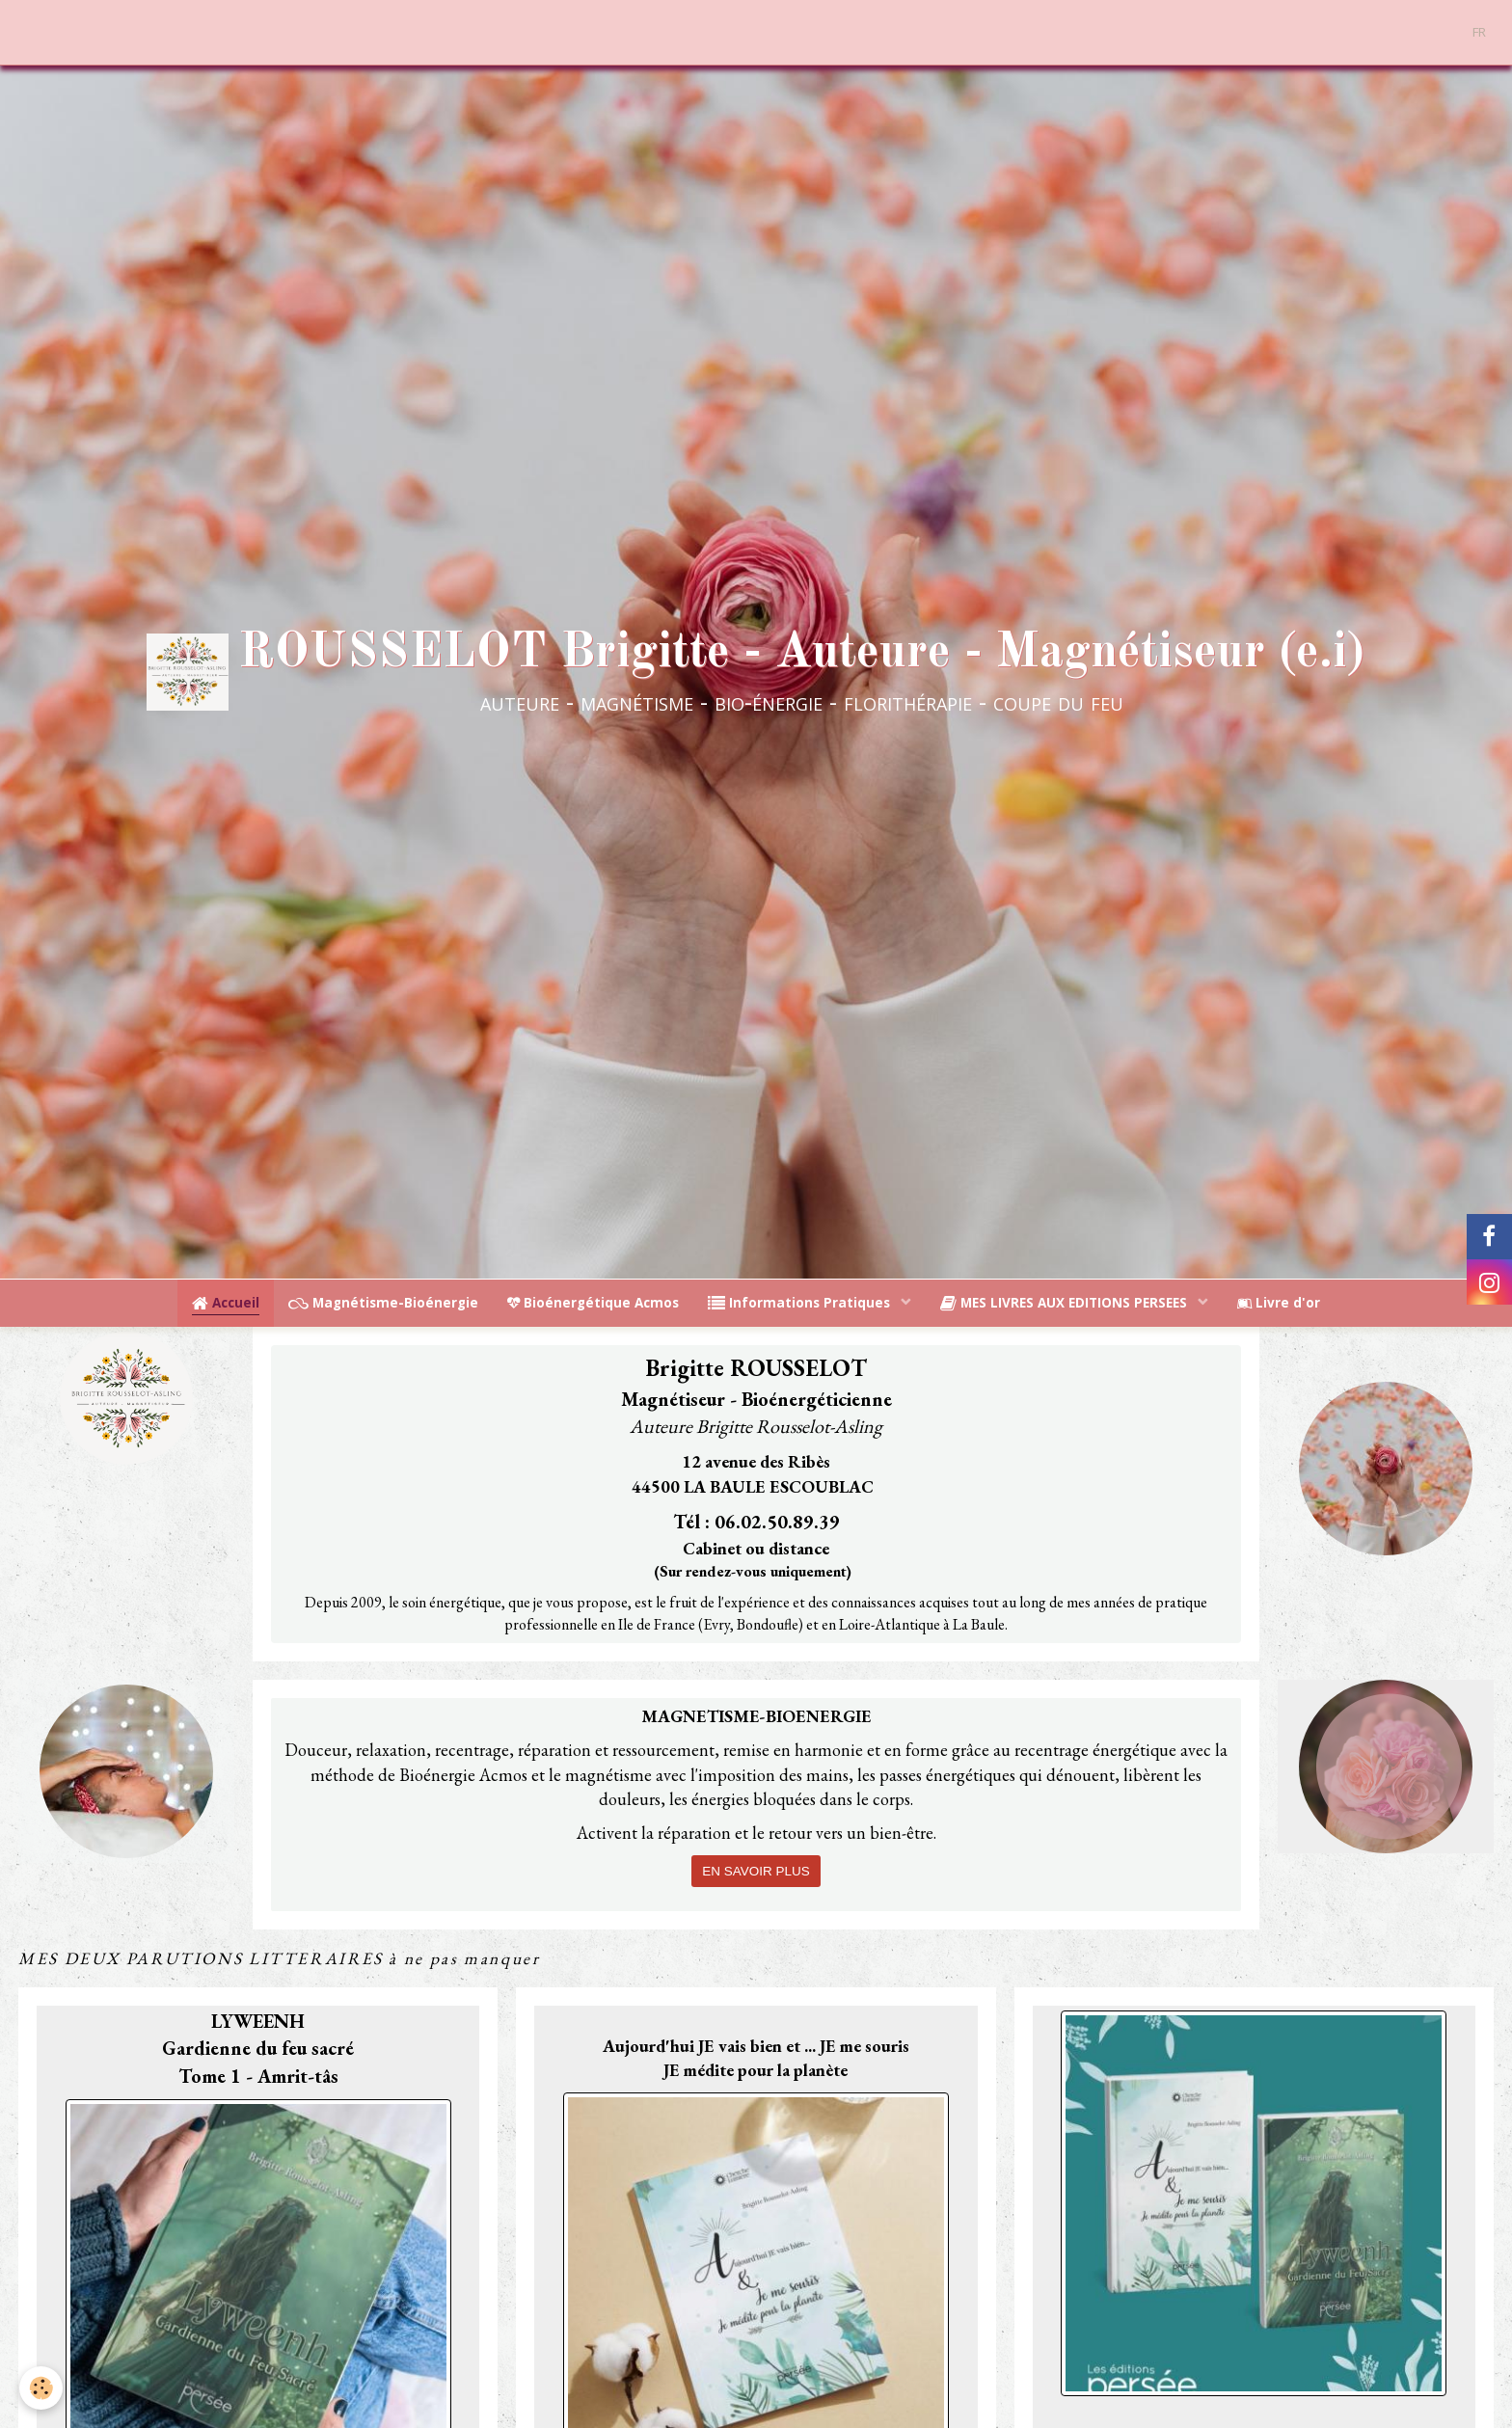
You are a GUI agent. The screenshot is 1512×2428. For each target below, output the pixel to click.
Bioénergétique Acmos (593, 1302)
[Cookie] (41, 2388)
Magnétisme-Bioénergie (383, 1302)
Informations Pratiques (801, 1302)
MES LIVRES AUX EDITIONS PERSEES (1065, 1302)
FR (1479, 31)
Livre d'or (1278, 1302)
